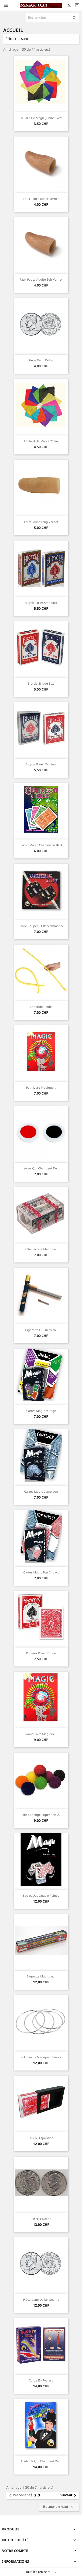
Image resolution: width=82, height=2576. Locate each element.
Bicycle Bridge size (41, 683)
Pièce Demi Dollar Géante (41, 2300)
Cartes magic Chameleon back (41, 845)
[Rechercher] (52, 17)
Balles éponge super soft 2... (41, 1815)
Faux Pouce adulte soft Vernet (41, 279)
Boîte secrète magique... (41, 1249)
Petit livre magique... (41, 1087)
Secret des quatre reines (41, 1895)
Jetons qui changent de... (41, 1168)
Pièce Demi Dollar (41, 360)
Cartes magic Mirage (41, 1411)
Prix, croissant (41, 39)
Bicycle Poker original (41, 764)
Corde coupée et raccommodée (41, 926)
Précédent (19, 2495)
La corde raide (41, 1007)
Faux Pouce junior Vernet (41, 199)
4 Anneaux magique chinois (41, 2057)
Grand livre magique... (41, 1734)
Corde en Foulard (41, 2380)
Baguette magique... (41, 1976)
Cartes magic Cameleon (41, 1491)
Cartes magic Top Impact (41, 1572)
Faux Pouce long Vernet (41, 522)
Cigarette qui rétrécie (41, 1330)
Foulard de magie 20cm (41, 441)
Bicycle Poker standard (41, 603)
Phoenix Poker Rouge (41, 1653)
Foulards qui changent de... (41, 2461)
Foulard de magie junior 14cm (41, 118)
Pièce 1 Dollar (41, 2219)
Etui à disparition (41, 2138)
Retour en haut (58, 2507)
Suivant (69, 2495)
